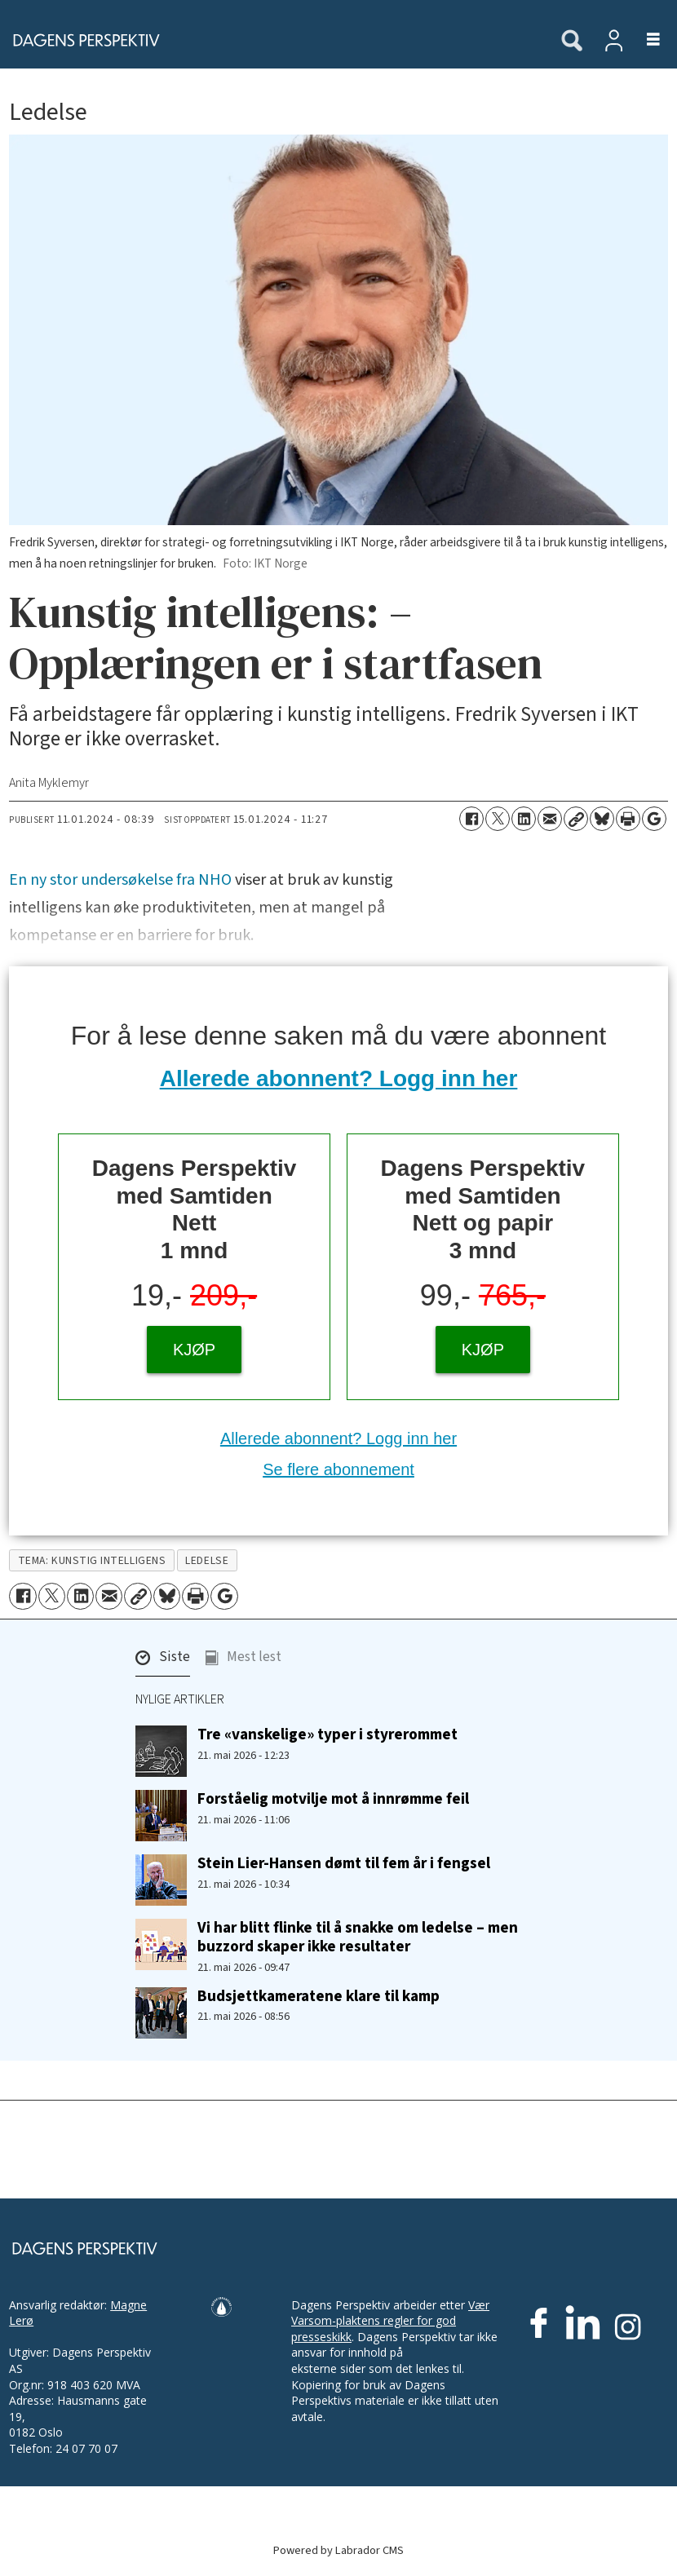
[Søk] (571, 41)
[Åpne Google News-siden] (654, 818)
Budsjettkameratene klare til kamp (318, 1996)
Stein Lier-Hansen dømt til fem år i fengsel (343, 1863)
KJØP (194, 1350)
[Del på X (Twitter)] (497, 818)
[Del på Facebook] (471, 818)
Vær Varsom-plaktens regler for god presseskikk (390, 2320)
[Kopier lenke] (576, 818)
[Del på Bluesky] (602, 818)
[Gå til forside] (271, 40)
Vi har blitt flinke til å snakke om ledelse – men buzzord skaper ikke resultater (357, 1937)
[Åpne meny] (644, 40)
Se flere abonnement (338, 1469)
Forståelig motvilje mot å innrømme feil (333, 1798)
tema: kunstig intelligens (92, 1560)
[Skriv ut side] (628, 818)
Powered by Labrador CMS (338, 2550)
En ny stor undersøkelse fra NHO (120, 879)
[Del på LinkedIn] (523, 818)
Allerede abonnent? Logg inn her (339, 1078)
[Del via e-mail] (550, 818)
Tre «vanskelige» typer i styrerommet (327, 1734)
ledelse (206, 1560)
